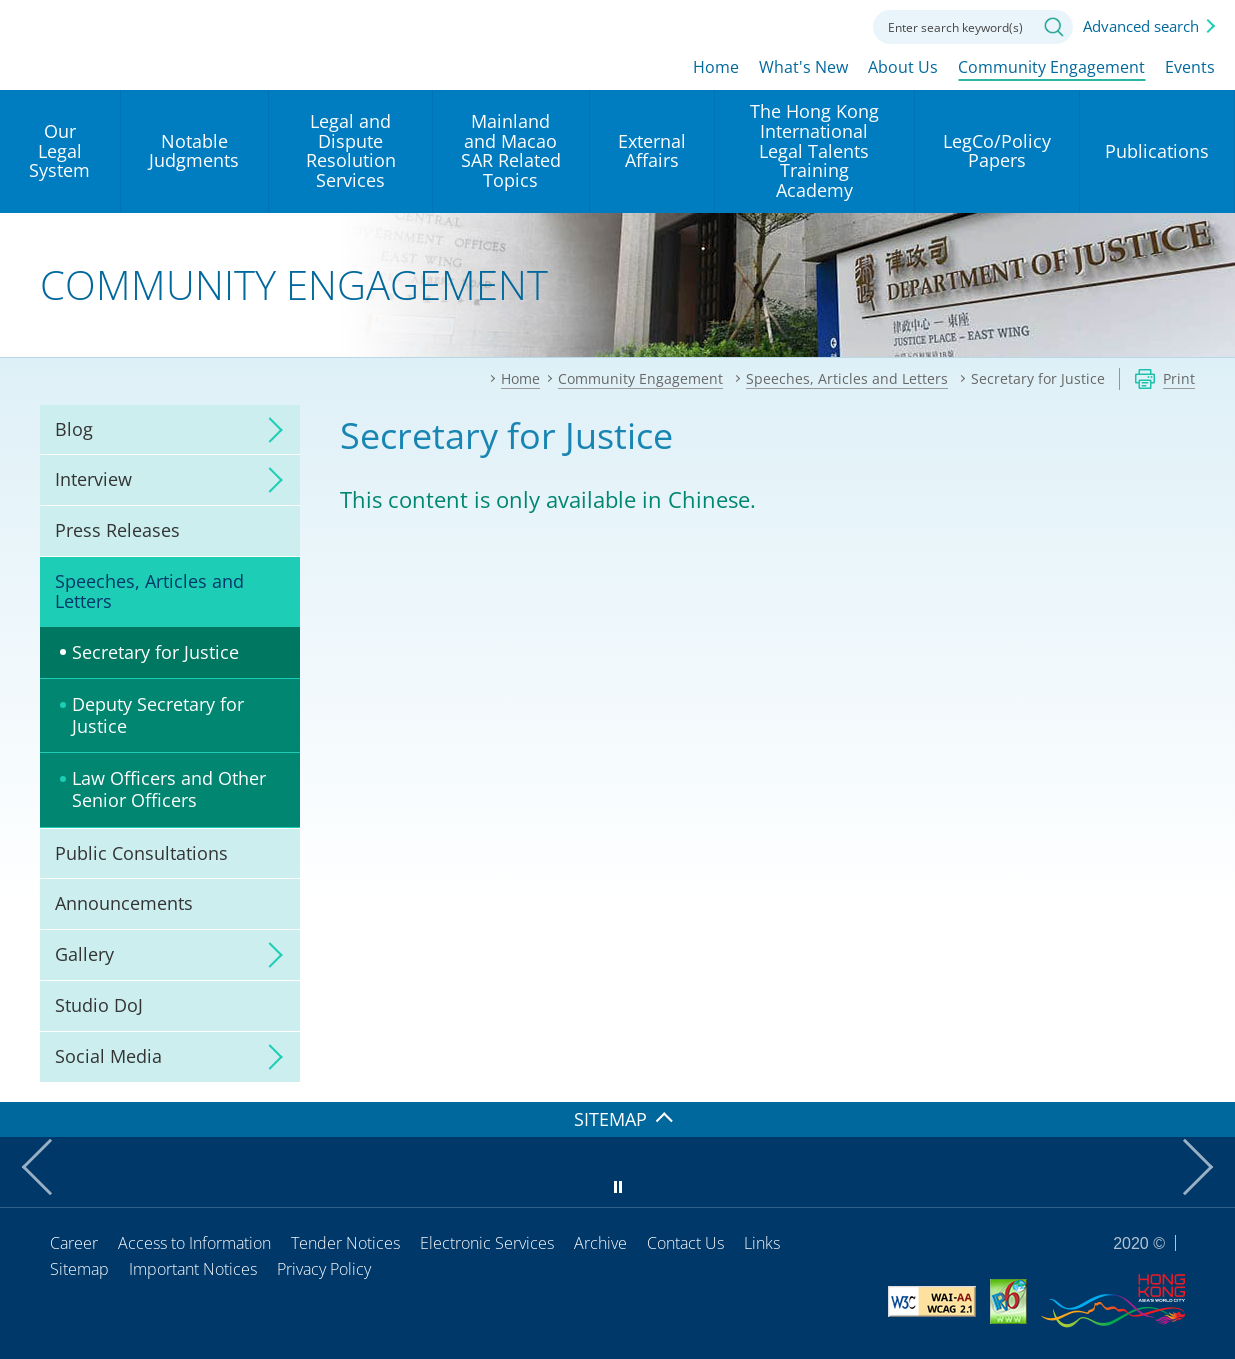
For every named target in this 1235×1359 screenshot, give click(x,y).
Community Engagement (1051, 67)
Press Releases (117, 530)
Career (74, 1243)
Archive (600, 1243)
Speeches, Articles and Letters (149, 591)
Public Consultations (141, 853)
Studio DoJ (99, 1005)
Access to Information (194, 1243)
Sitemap (79, 1269)
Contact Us (685, 1243)
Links (762, 1243)
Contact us (833, 25)
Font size (778, 25)
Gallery (84, 954)
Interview (93, 479)
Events (1190, 67)
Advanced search (1141, 26)
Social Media (108, 1056)
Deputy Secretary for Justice (158, 715)
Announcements (124, 903)
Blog (74, 429)
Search (1054, 27)
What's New (803, 67)
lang (723, 25)
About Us (903, 67)
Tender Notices (345, 1243)
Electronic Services (487, 1243)
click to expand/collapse (270, 430)
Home (716, 67)
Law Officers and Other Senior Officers (169, 789)
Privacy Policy (324, 1269)
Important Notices (193, 1269)
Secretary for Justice (155, 652)
